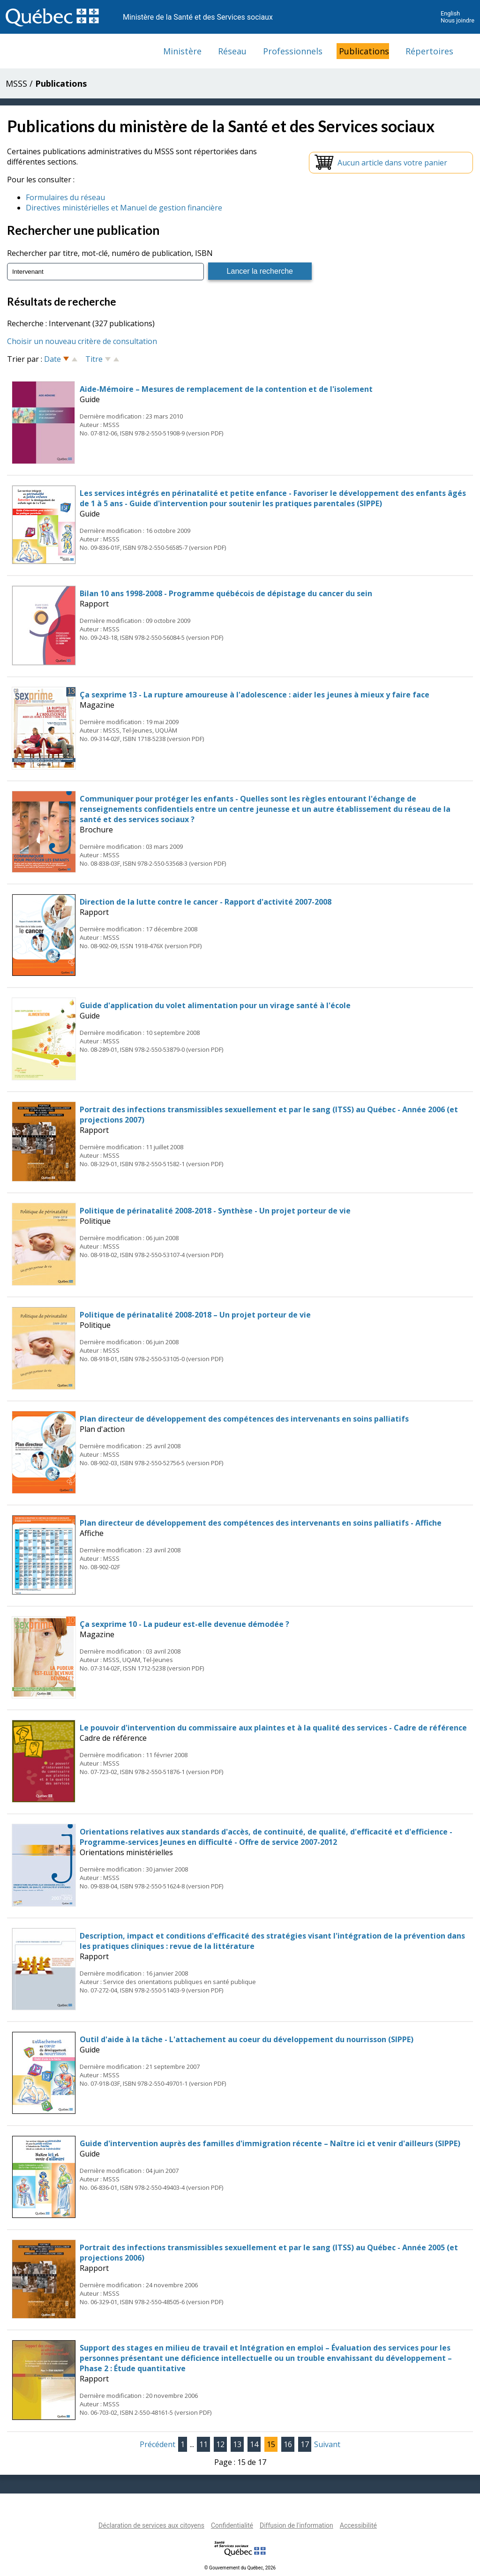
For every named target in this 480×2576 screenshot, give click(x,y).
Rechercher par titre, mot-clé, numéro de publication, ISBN (110, 253)
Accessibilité (358, 2525)
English (450, 13)
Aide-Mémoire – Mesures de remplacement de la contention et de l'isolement (226, 389)
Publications (364, 51)
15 (271, 2444)
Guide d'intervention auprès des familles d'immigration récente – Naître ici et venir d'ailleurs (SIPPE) (270, 2143)
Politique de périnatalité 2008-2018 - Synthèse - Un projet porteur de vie (215, 1211)
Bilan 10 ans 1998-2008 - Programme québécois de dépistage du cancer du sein (226, 593)
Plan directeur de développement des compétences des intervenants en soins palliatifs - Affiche (261, 1523)
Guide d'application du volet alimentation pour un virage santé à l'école (215, 1005)
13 (237, 2444)
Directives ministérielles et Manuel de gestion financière (124, 207)
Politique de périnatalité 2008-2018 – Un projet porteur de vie (195, 1315)
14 (254, 2444)
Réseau (232, 51)
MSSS (16, 83)
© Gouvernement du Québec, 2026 (240, 2567)
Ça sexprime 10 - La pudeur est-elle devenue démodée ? (184, 1624)
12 (220, 2444)
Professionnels (292, 51)
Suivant (327, 2444)
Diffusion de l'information (296, 2525)
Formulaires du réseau (65, 197)
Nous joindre (457, 20)
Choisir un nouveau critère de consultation (82, 341)
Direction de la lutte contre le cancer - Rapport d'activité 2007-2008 (205, 902)
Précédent (157, 2444)
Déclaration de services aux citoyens (151, 2525)
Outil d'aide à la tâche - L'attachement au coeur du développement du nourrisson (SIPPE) (246, 2039)
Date (52, 359)
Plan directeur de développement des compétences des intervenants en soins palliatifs (244, 1419)
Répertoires (429, 51)
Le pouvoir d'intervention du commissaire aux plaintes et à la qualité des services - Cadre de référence (273, 1727)
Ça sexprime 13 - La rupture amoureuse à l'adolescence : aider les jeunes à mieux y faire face (254, 694)
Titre (94, 359)
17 (304, 2444)
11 (203, 2444)
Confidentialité (232, 2525)
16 (288, 2444)
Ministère (182, 51)
